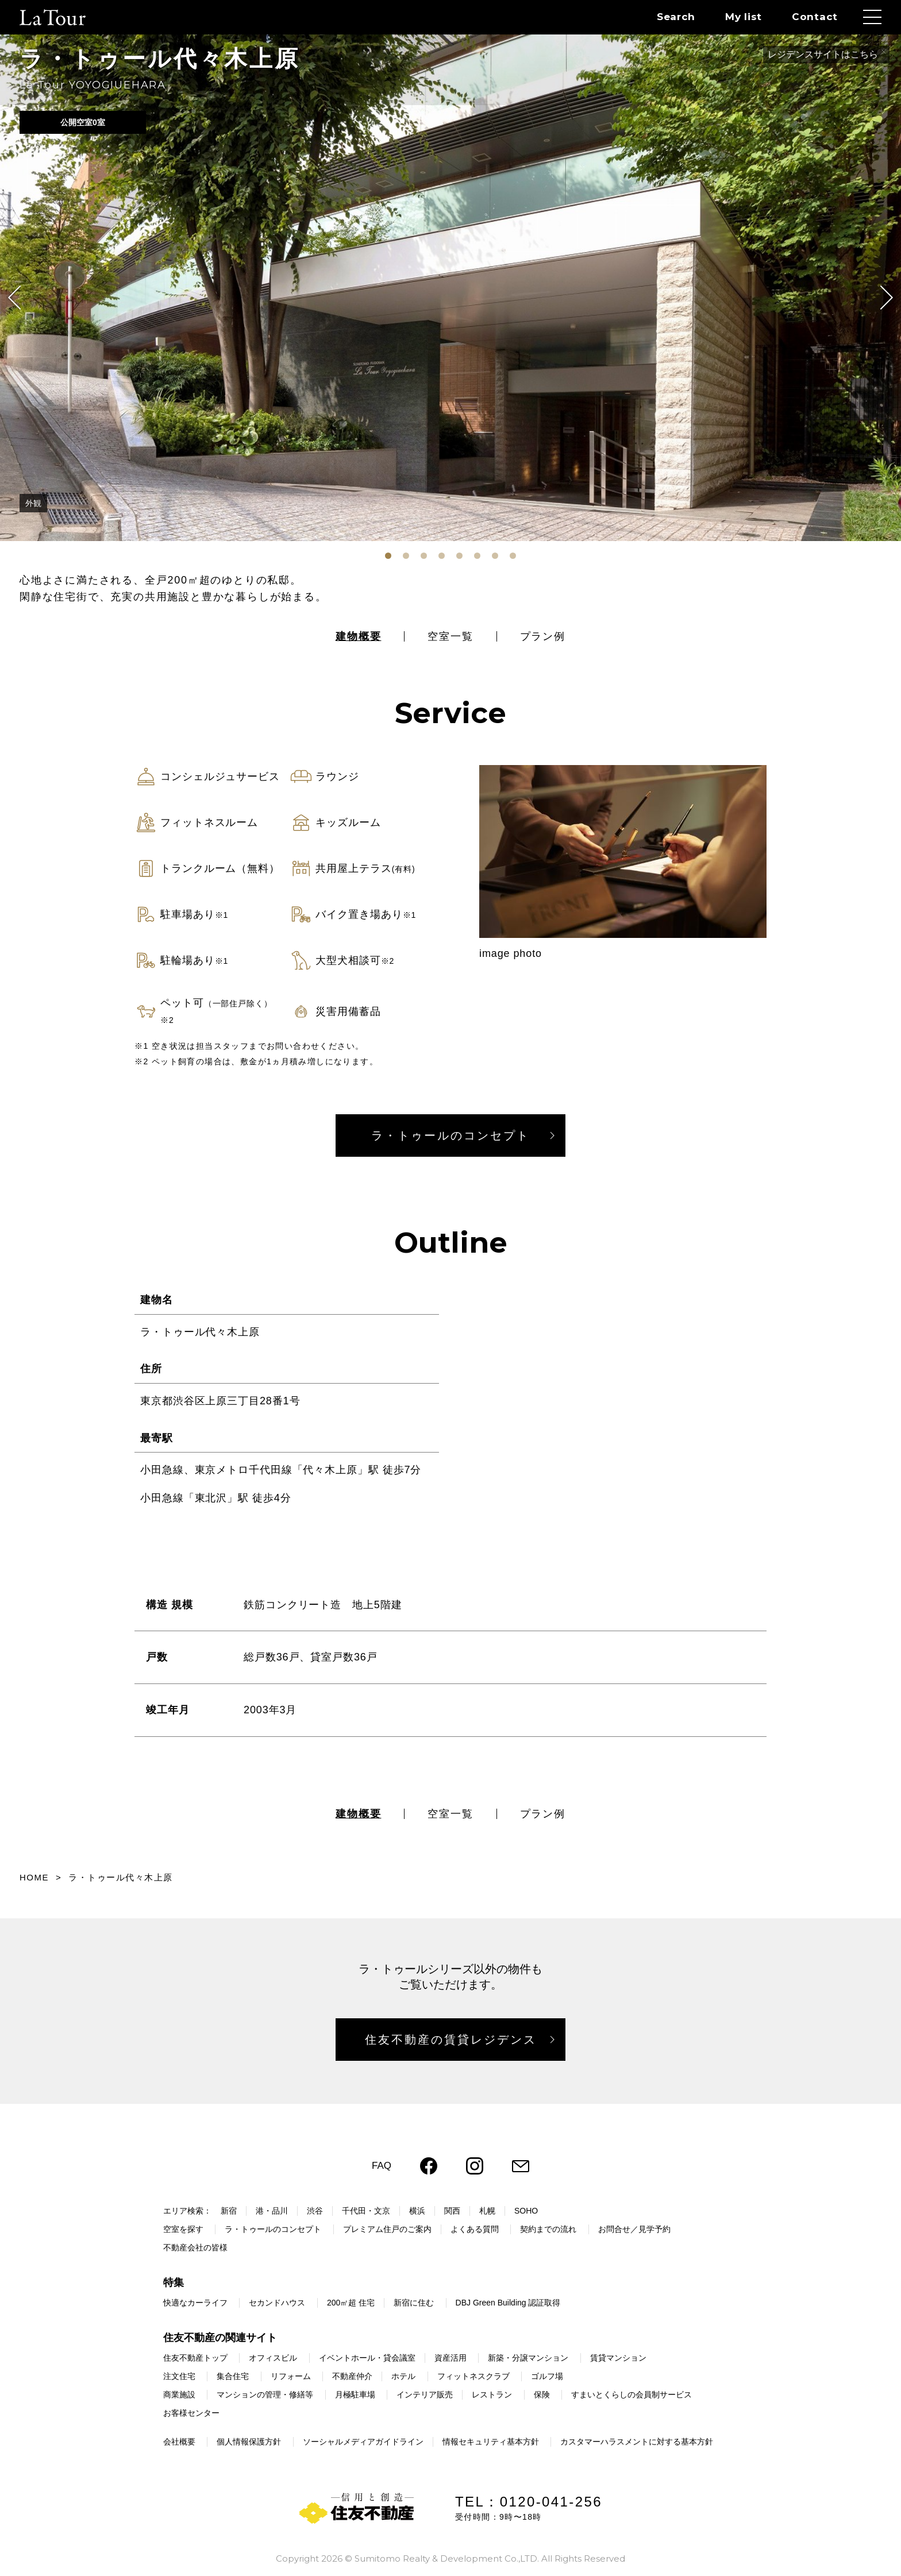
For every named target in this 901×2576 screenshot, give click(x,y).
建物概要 (358, 636)
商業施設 (179, 2394)
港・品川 (272, 2210)
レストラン (492, 2394)
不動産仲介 (352, 2376)
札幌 (487, 2210)
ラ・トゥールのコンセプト (450, 1135)
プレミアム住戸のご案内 (387, 2229)
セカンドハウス (277, 2302)
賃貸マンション (618, 2357)
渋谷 (315, 2210)
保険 (542, 2394)
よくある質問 (474, 2229)
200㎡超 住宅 (351, 2302)
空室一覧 (450, 636)
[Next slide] (881, 297)
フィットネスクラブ (473, 2376)
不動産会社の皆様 (195, 2247)
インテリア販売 (424, 2394)
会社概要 (179, 2441)
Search (676, 16)
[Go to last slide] (20, 297)
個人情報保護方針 (249, 2441)
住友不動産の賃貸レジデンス (451, 2039)
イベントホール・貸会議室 (367, 2357)
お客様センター (191, 2412)
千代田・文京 (366, 2210)
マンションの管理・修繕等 (265, 2394)
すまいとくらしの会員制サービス (631, 2394)
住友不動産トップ (195, 2357)
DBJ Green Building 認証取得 (508, 2302)
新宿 (229, 2210)
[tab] (388, 556)
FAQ (381, 2165)
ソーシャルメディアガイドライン (363, 2441)
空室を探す (183, 2229)
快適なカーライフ (195, 2302)
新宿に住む (414, 2302)
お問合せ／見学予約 (634, 2229)
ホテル (403, 2376)
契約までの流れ (548, 2229)
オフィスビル (273, 2357)
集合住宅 (233, 2376)
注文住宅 (179, 2376)
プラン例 (542, 636)
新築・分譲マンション (528, 2357)
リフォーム (291, 2376)
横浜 (417, 2210)
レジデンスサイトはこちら (823, 54)
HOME (34, 1877)
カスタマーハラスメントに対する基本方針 (636, 2441)
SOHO (526, 2210)
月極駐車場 (355, 2394)
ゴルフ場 (547, 2376)
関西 (452, 2210)
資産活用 (450, 2357)
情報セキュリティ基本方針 (490, 2441)
